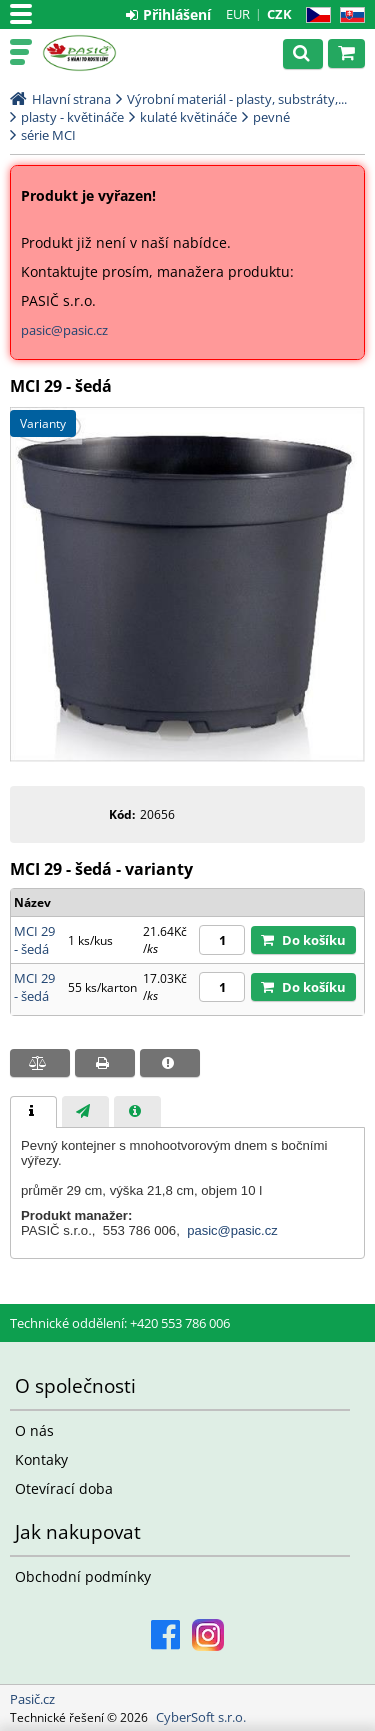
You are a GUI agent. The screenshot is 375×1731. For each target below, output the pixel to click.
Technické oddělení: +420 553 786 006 (120, 1323)
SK (348, 15)
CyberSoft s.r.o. (201, 1717)
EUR (238, 14)
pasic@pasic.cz (64, 330)
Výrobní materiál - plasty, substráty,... (237, 99)
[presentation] (33, 1112)
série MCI (48, 135)
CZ (314, 15)
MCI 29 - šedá (34, 940)
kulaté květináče (188, 117)
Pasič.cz (102, 53)
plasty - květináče (72, 117)
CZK (279, 14)
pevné (271, 117)
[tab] (33, 1112)
